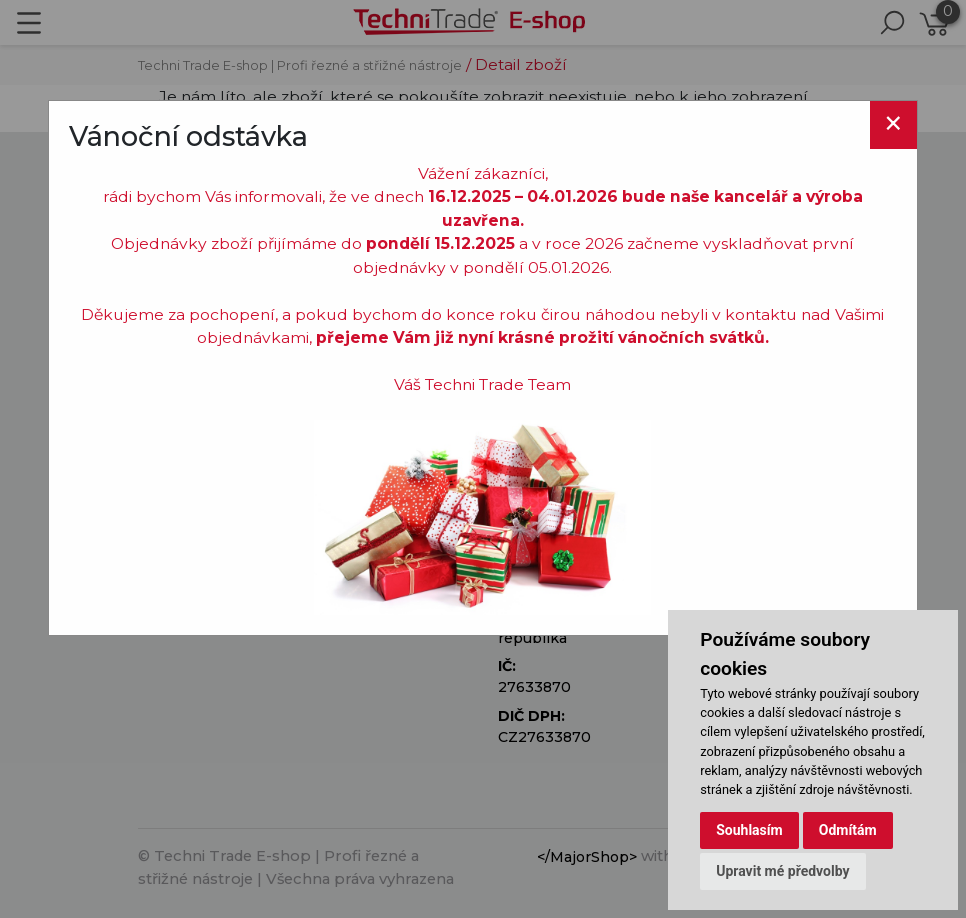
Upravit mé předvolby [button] (782, 871)
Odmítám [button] (848, 830)
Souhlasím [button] (749, 830)
